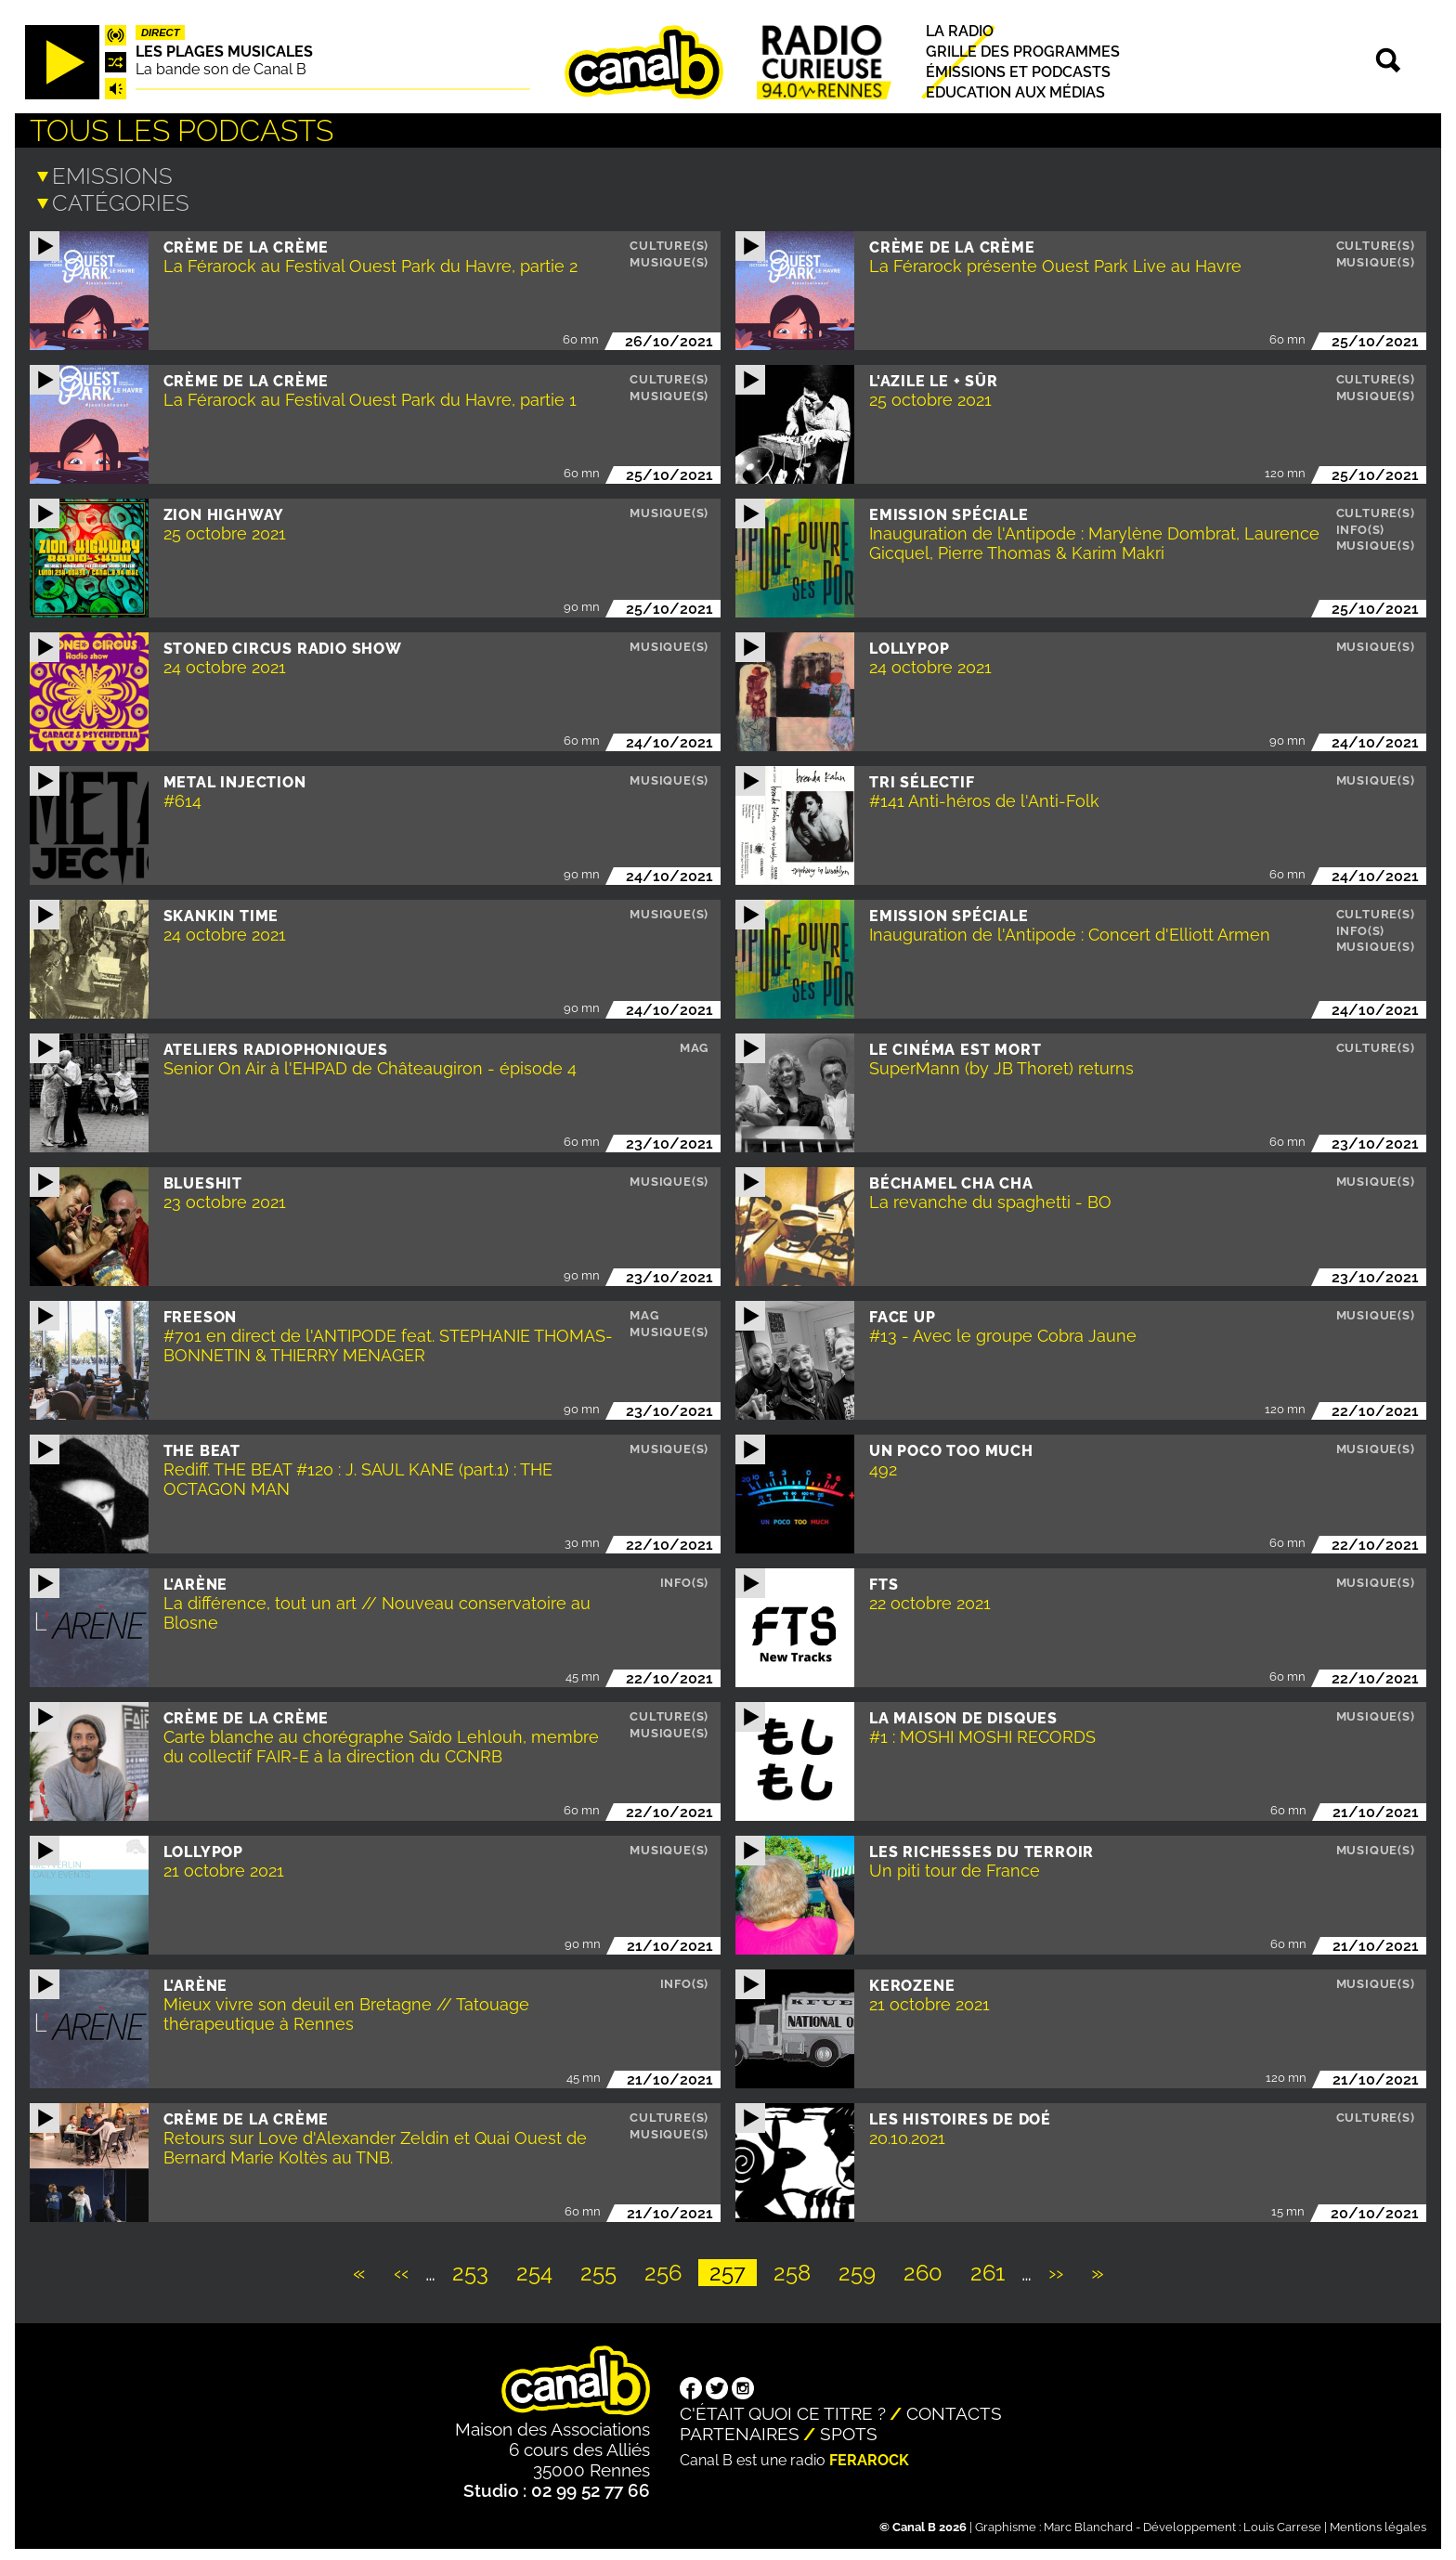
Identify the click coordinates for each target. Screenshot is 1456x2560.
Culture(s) (669, 242)
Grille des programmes (1023, 51)
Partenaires (740, 2430)
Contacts (954, 2409)
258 (798, 2268)
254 (540, 2268)
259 (862, 2268)
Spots (849, 2430)
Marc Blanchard (1088, 2523)
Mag (694, 1044)
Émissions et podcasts (1018, 72)
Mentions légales (1378, 2523)
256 (668, 2268)
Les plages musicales (224, 51)
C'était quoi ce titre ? (783, 2409)
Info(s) (1360, 526)
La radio (960, 31)
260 (929, 2268)
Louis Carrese (1282, 2523)
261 (993, 2268)
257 (733, 2268)
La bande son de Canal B (221, 69)
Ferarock (869, 2456)
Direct (160, 32)
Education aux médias (1015, 93)
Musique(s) (669, 259)
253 (476, 2268)
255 (604, 2268)
